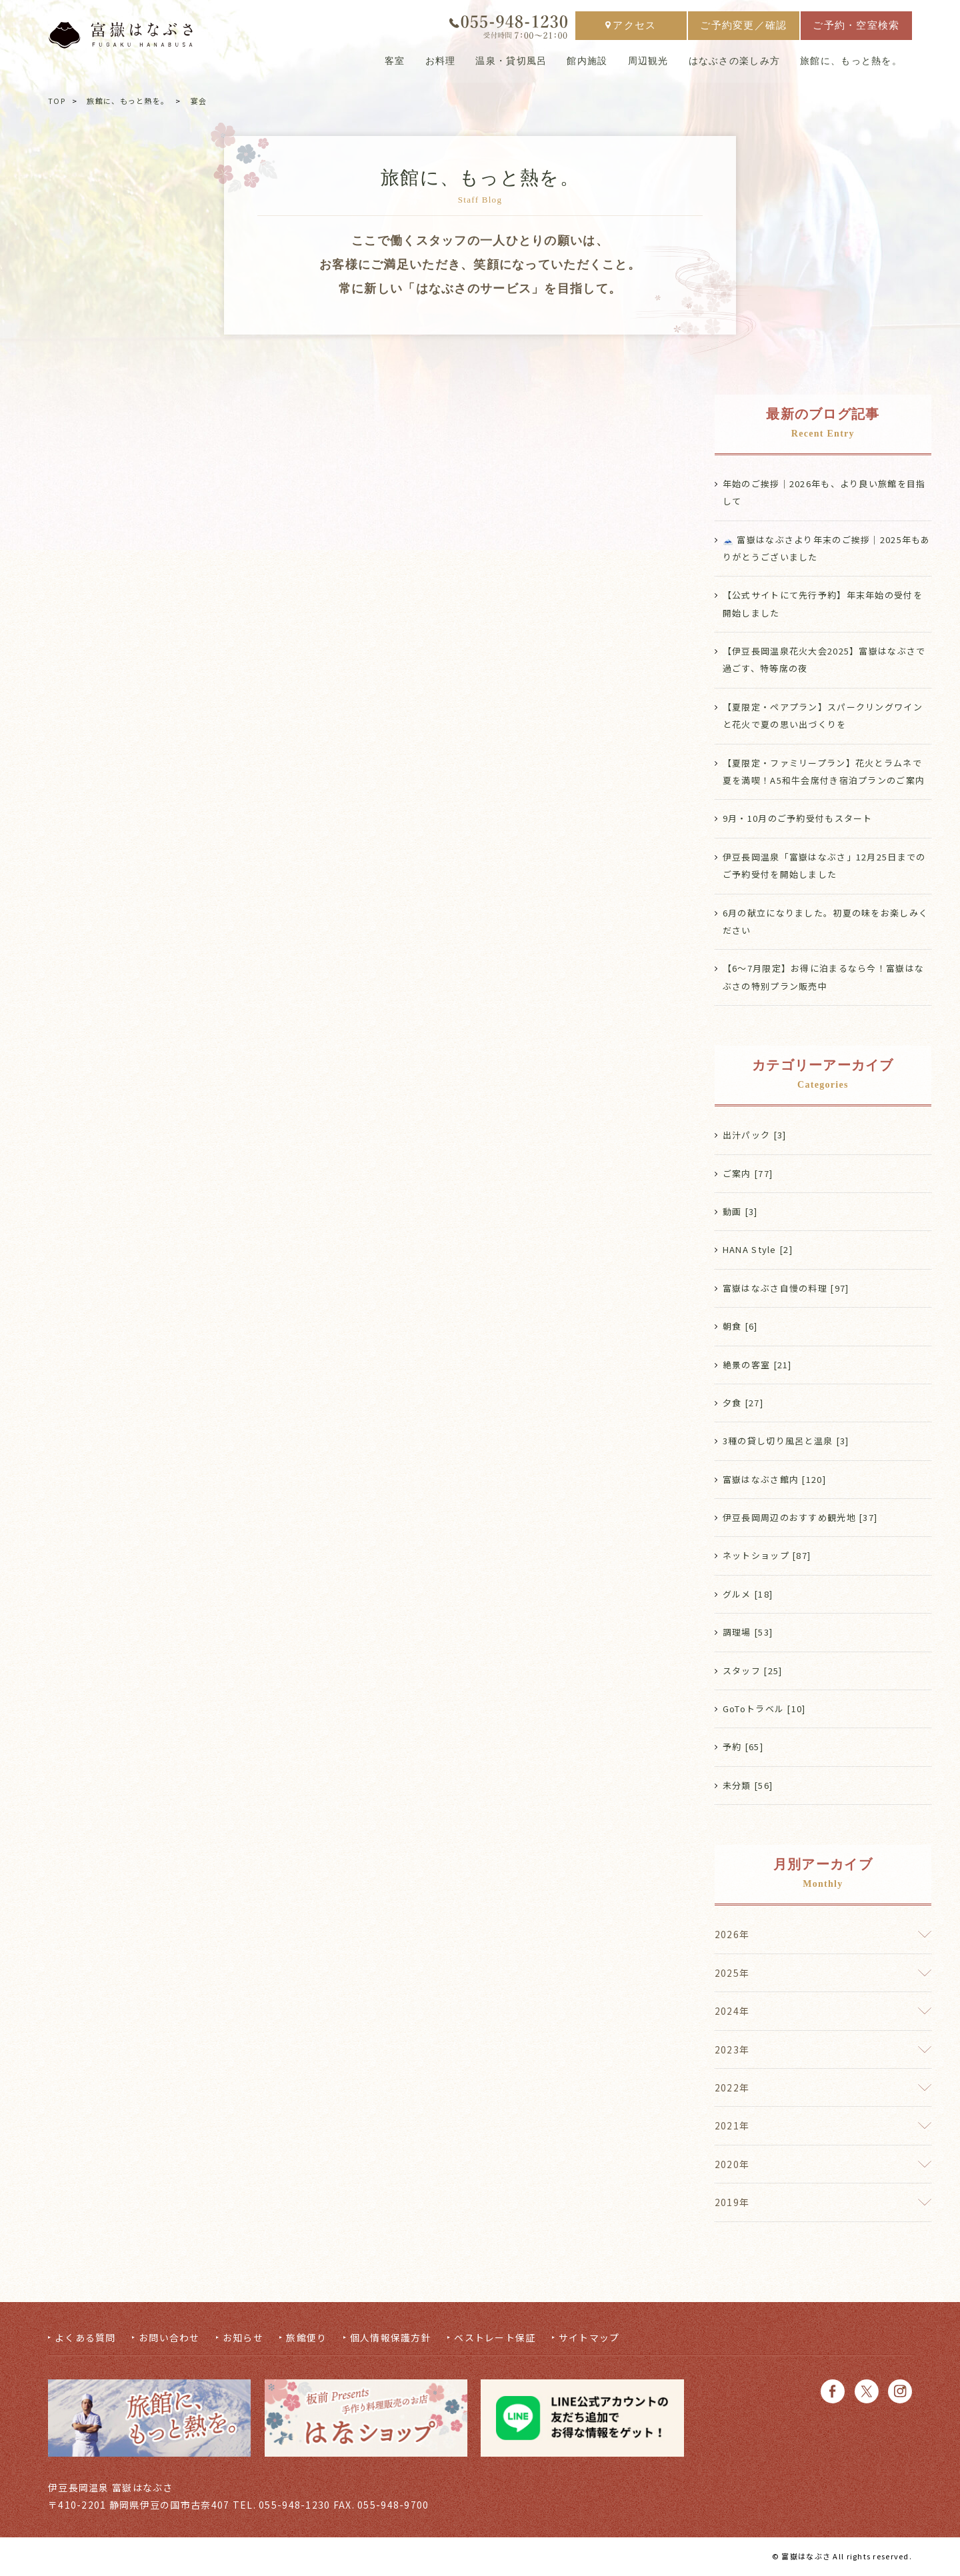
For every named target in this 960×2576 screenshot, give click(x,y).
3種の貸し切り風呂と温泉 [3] (786, 1442)
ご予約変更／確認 (743, 28)
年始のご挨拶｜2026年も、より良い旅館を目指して (824, 492)
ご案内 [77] (748, 1174)
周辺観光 (648, 64)
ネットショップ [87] (767, 1556)
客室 (395, 64)
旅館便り (306, 2338)
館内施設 (587, 64)
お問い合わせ (169, 2338)
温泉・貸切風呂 (511, 64)
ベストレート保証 (494, 2338)
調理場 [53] (748, 1633)
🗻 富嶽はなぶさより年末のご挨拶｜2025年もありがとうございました (827, 548)
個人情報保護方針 (390, 2338)
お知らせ (243, 2338)
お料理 (440, 64)
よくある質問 (85, 2338)
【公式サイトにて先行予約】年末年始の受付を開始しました (823, 604)
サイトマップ (589, 2338)
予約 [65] (743, 1748)
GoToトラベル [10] (764, 1710)
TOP (56, 100)
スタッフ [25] (753, 1672)
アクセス (630, 28)
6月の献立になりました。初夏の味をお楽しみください (825, 921)
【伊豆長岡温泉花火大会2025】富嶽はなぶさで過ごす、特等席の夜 (824, 659)
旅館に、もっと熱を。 (851, 64)
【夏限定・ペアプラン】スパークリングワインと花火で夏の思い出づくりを (823, 715)
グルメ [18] (748, 1595)
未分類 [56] (748, 1786)
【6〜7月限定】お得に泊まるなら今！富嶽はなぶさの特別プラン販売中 (823, 977)
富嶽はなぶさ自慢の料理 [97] (786, 1288)
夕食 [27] (743, 1403)
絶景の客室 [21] (757, 1365)
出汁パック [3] (755, 1135)
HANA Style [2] (758, 1250)
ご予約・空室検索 (856, 28)
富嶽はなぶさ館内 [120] (774, 1480)
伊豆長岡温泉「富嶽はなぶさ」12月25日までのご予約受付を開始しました (824, 866)
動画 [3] (740, 1212)
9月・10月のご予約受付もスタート (798, 818)
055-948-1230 (294, 2506)
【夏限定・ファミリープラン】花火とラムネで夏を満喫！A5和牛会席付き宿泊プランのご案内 (824, 771)
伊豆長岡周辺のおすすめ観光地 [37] (800, 1518)
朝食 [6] (740, 1327)
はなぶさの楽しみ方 (735, 64)
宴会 (199, 100)
